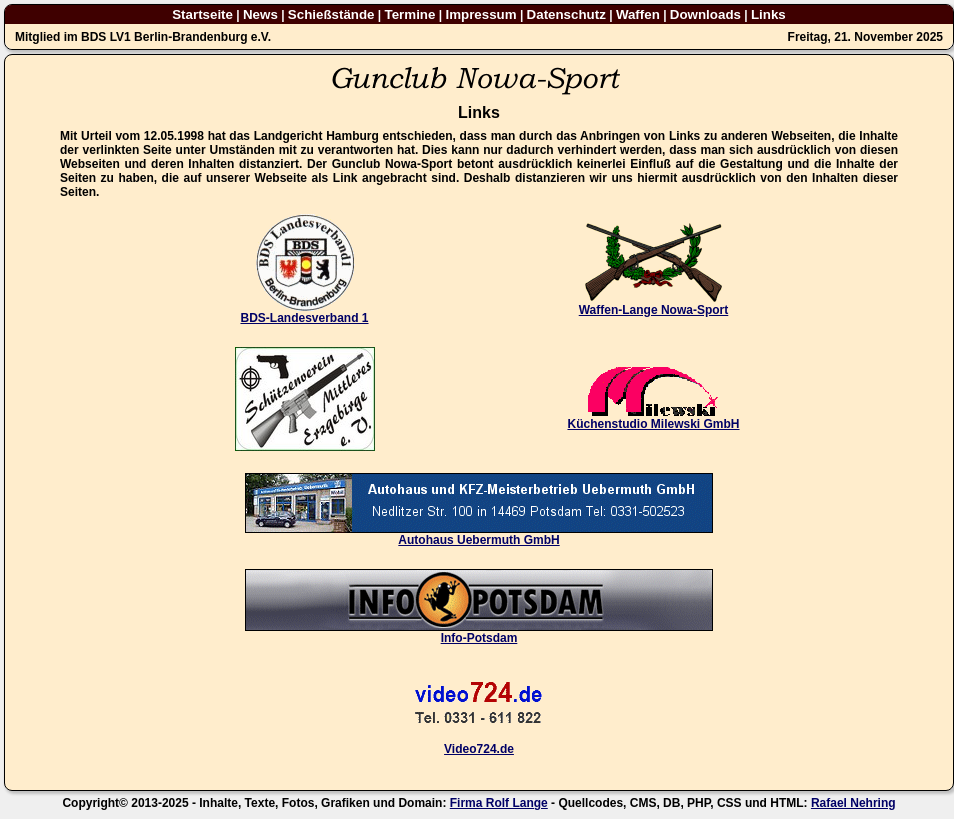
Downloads (705, 14)
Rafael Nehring (853, 803)
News (260, 14)
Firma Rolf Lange (499, 803)
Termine (410, 14)
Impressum (480, 14)
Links (768, 14)
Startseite (202, 14)
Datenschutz (566, 14)
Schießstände (331, 14)
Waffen (638, 14)
